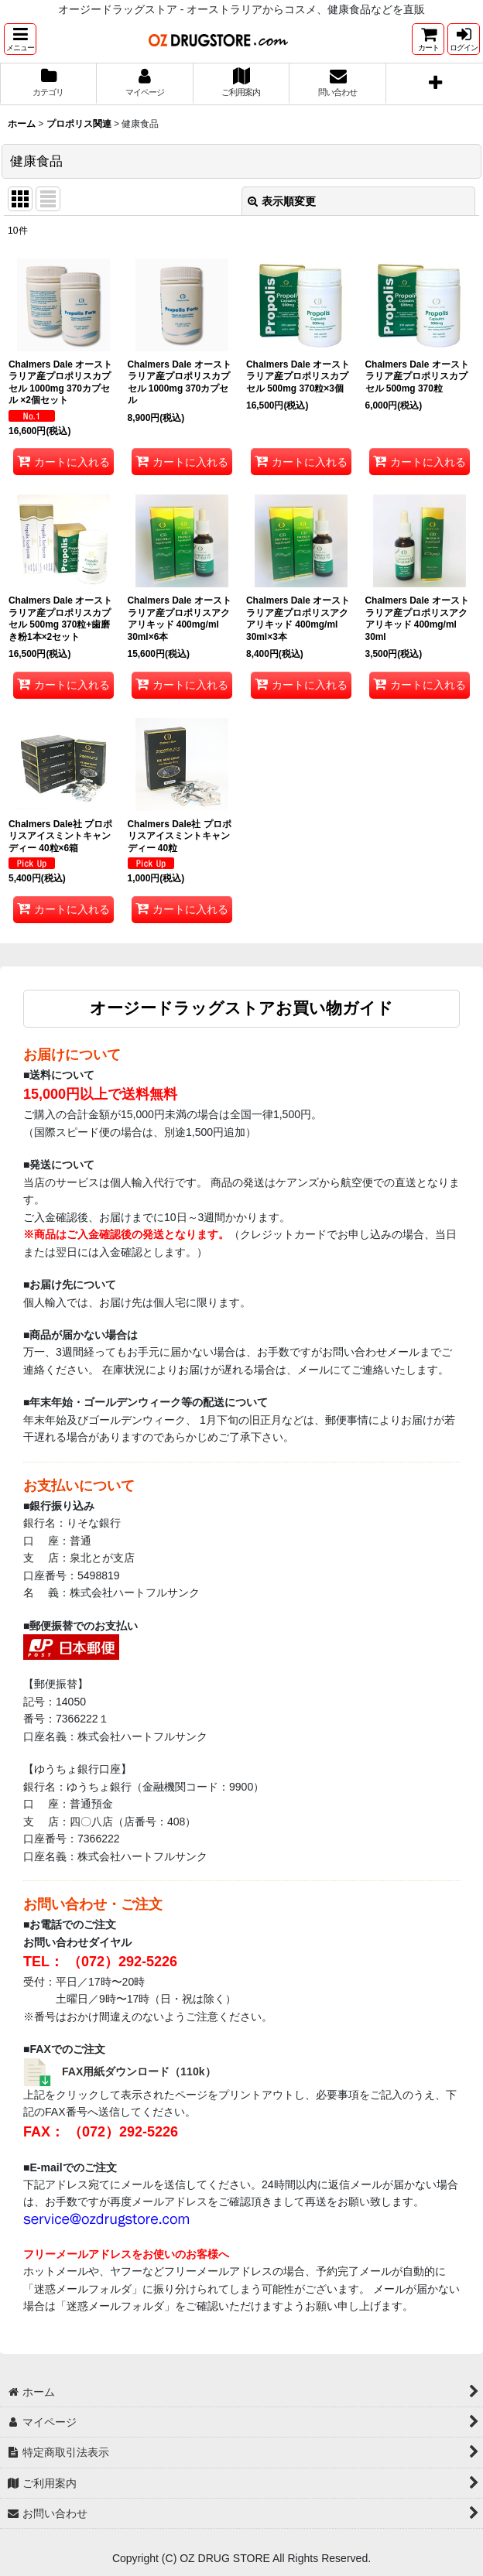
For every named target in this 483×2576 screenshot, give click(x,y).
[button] (20, 39)
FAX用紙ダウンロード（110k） (139, 2071)
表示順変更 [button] (282, 201)
